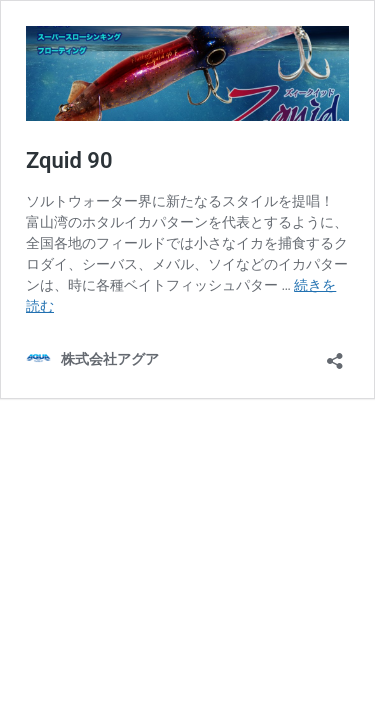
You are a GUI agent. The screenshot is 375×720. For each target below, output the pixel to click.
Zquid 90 (69, 160)
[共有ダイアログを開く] (335, 354)
